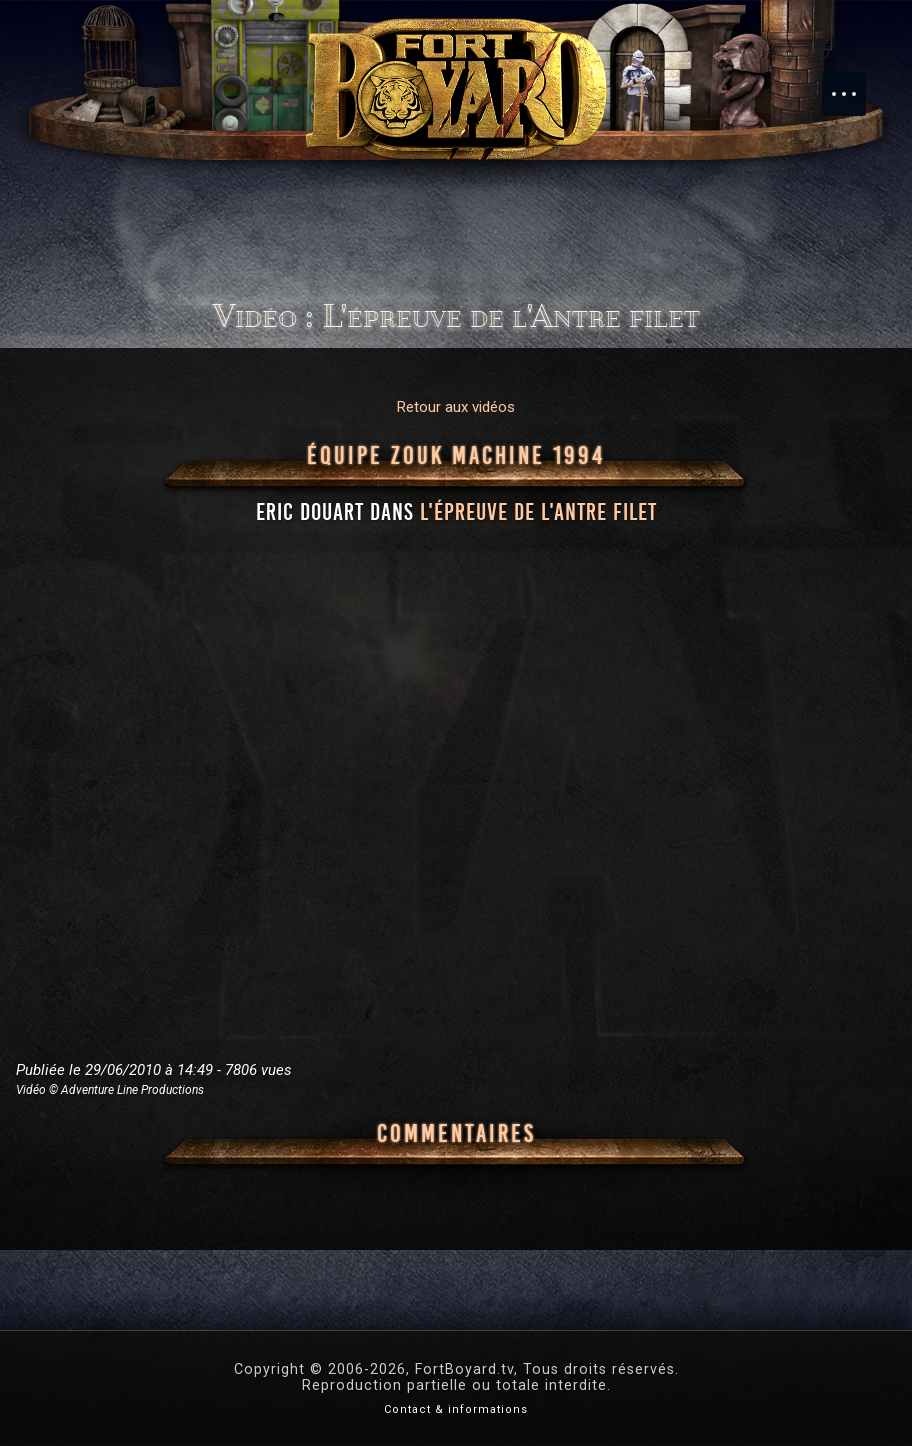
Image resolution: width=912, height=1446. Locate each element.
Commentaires (456, 1134)
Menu (854, 84)
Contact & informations (456, 1409)
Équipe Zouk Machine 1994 (456, 456)
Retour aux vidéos (456, 407)
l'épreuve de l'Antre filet (538, 512)
